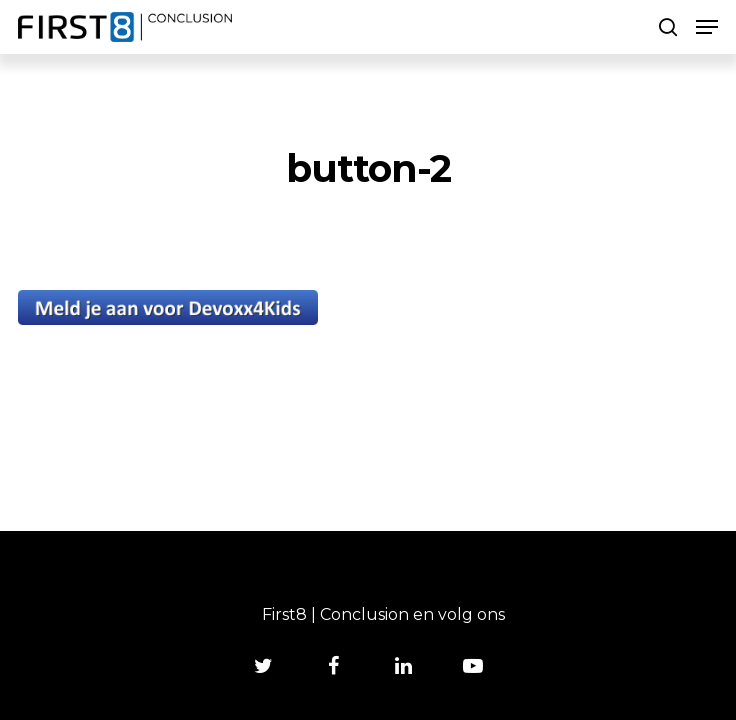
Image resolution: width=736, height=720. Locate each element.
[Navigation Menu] (707, 27)
